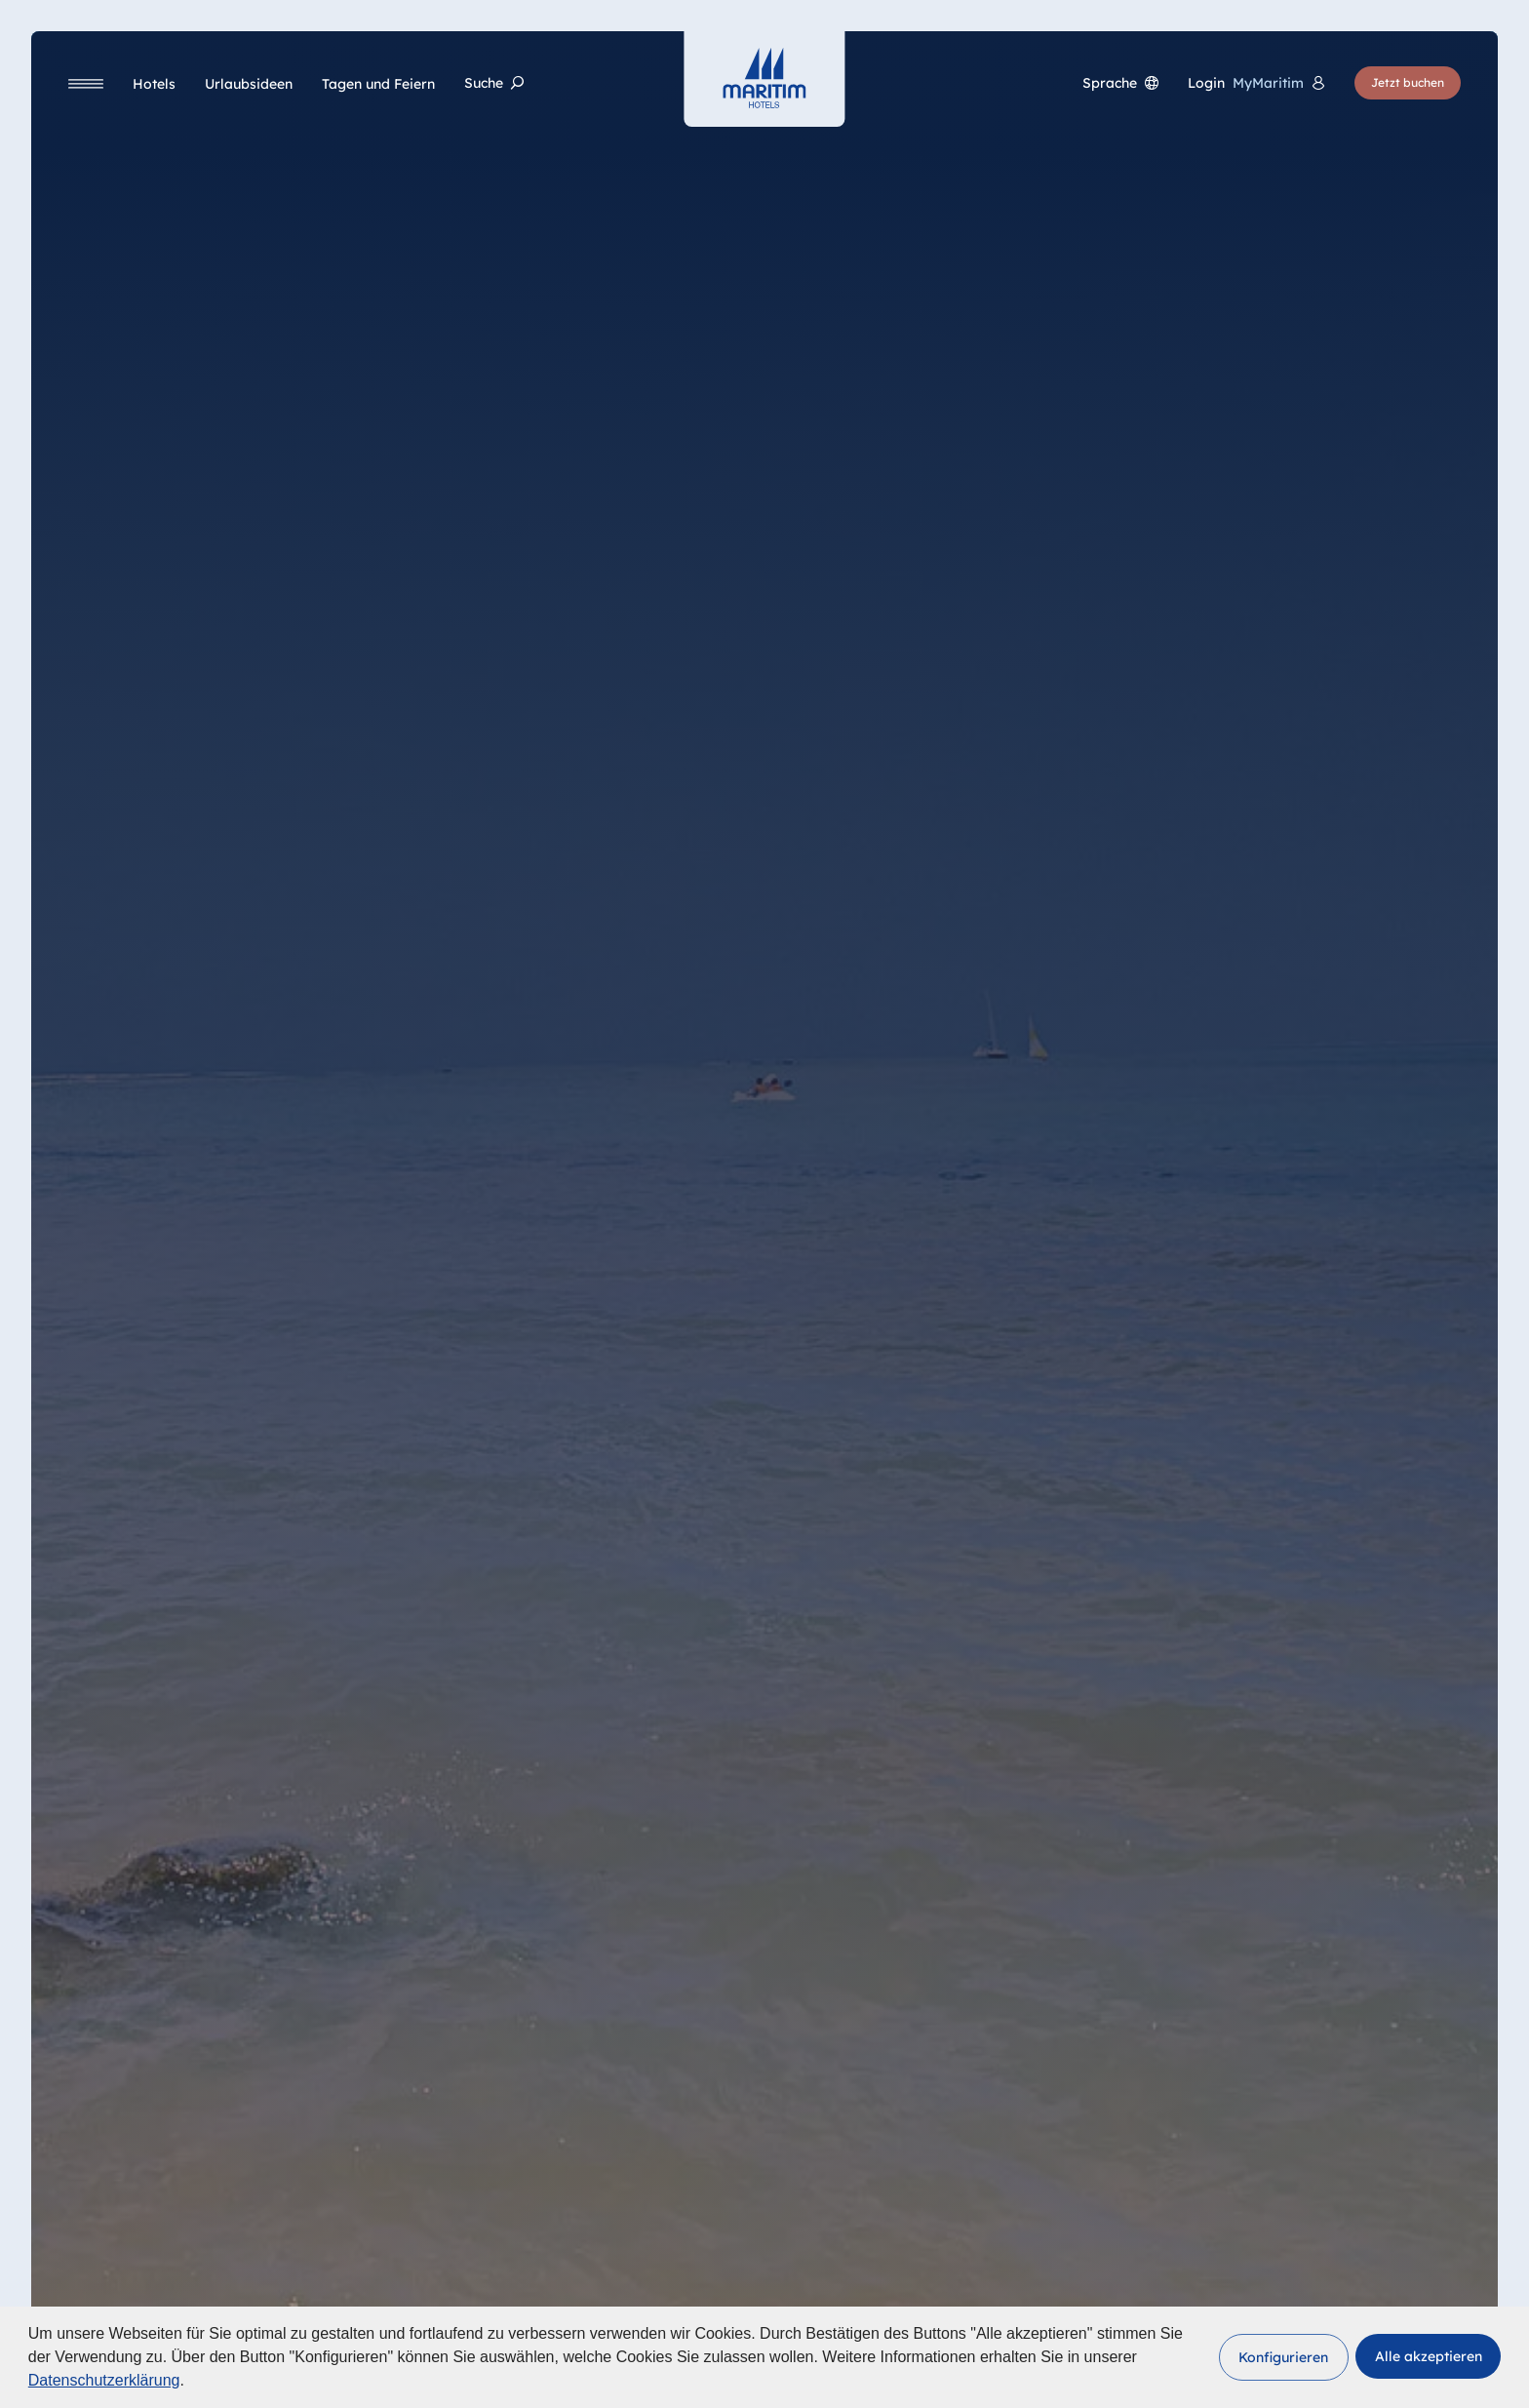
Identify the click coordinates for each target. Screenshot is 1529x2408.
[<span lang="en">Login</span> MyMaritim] (1256, 83)
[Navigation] (85, 83)
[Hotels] (154, 84)
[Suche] (494, 83)
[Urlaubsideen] (249, 84)
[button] (1284, 2357)
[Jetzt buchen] (1407, 82)
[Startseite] (764, 78)
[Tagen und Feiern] (378, 84)
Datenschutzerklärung (104, 2380)
